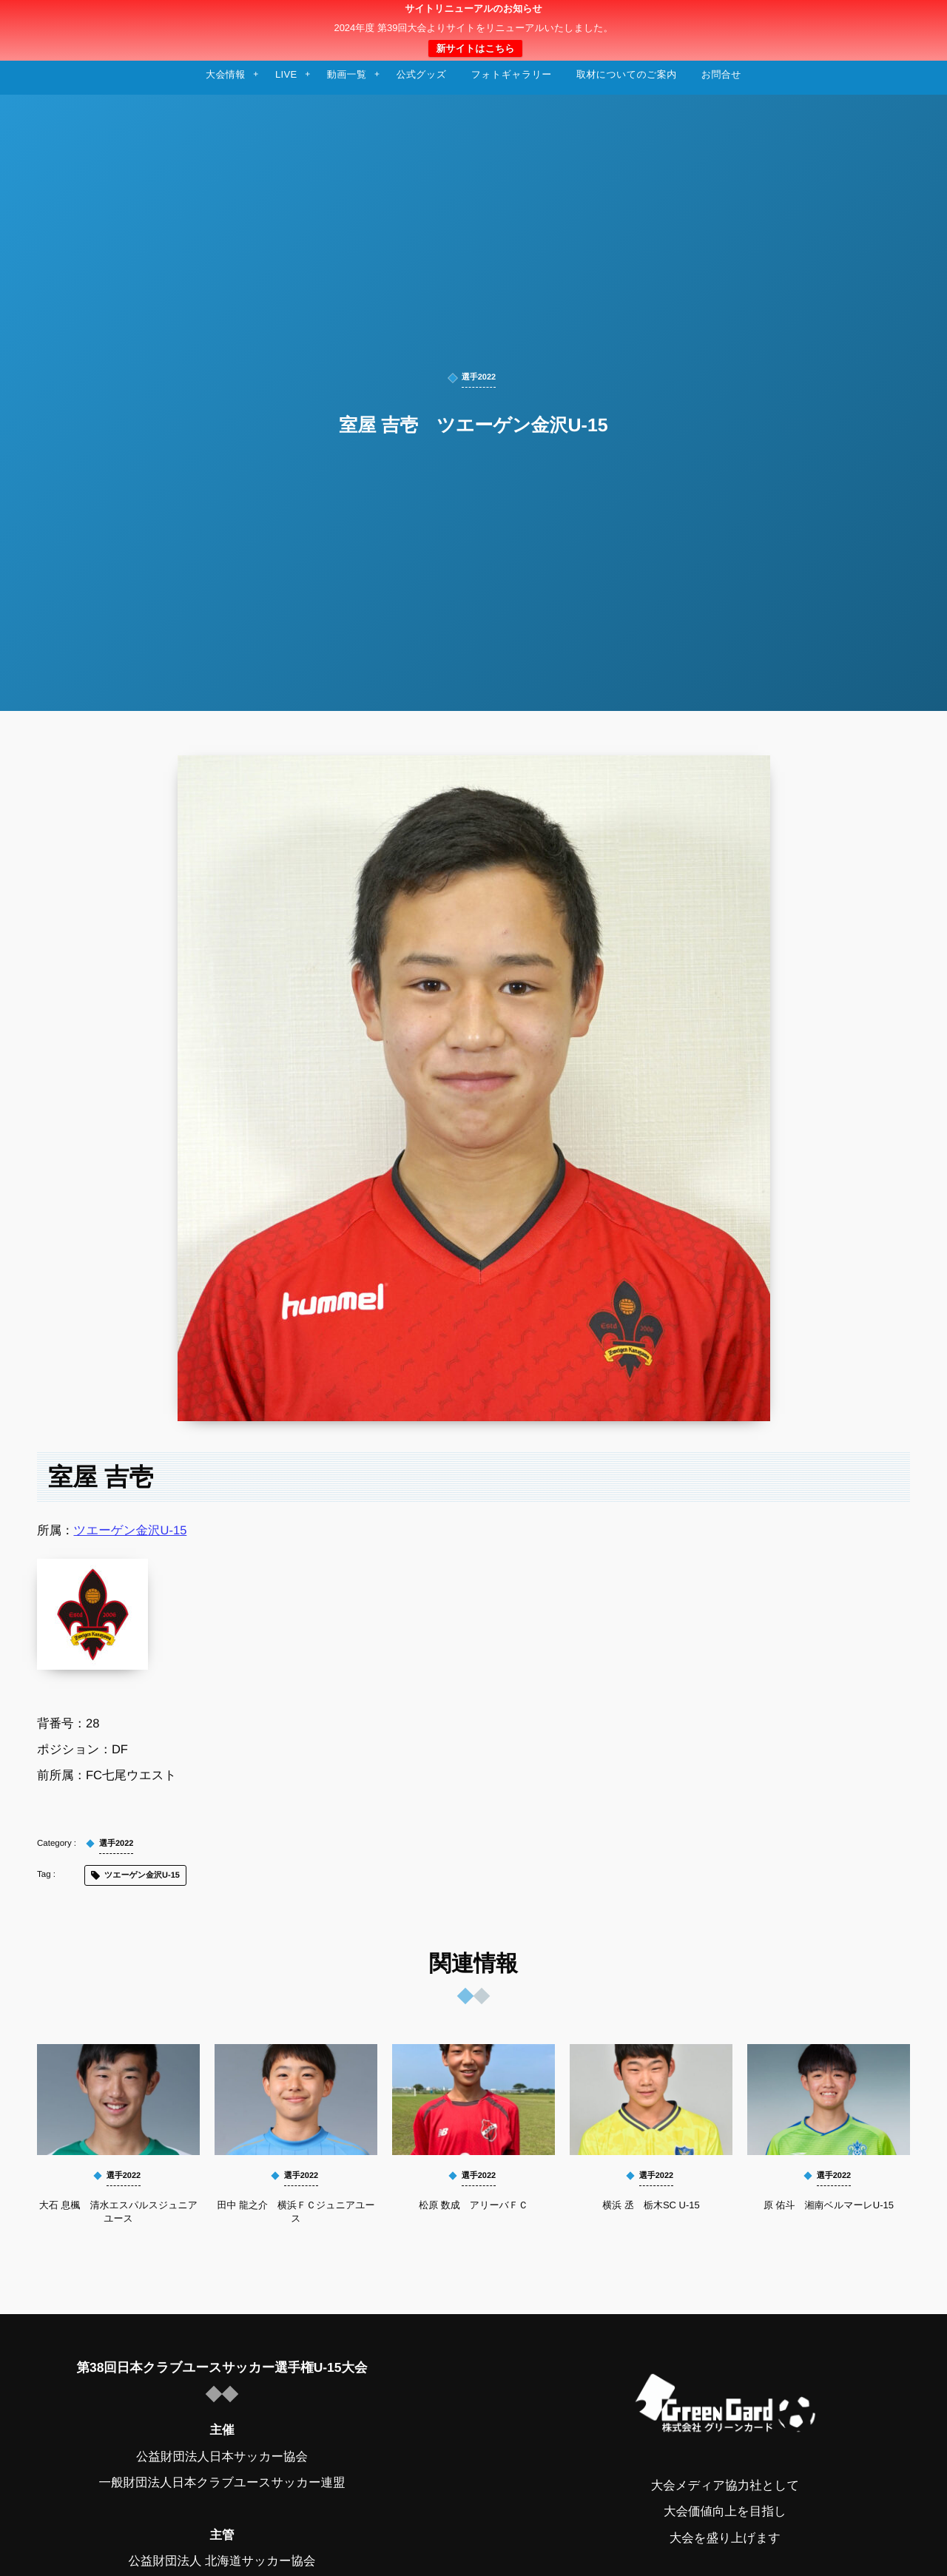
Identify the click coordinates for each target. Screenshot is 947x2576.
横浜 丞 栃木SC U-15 (650, 2205)
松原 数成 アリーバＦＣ (473, 2205)
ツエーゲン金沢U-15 (130, 1530)
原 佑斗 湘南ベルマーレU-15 (829, 2205)
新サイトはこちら (475, 48)
